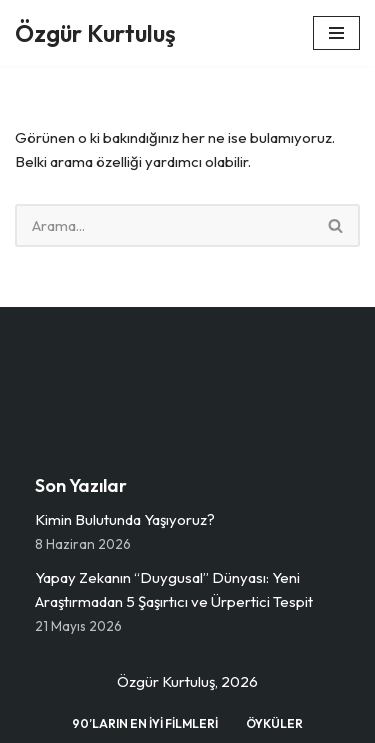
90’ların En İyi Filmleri (145, 723)
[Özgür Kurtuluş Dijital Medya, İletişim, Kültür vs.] (95, 33)
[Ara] (164, 225)
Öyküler (274, 723)
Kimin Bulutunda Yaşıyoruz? (125, 519)
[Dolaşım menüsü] (336, 33)
